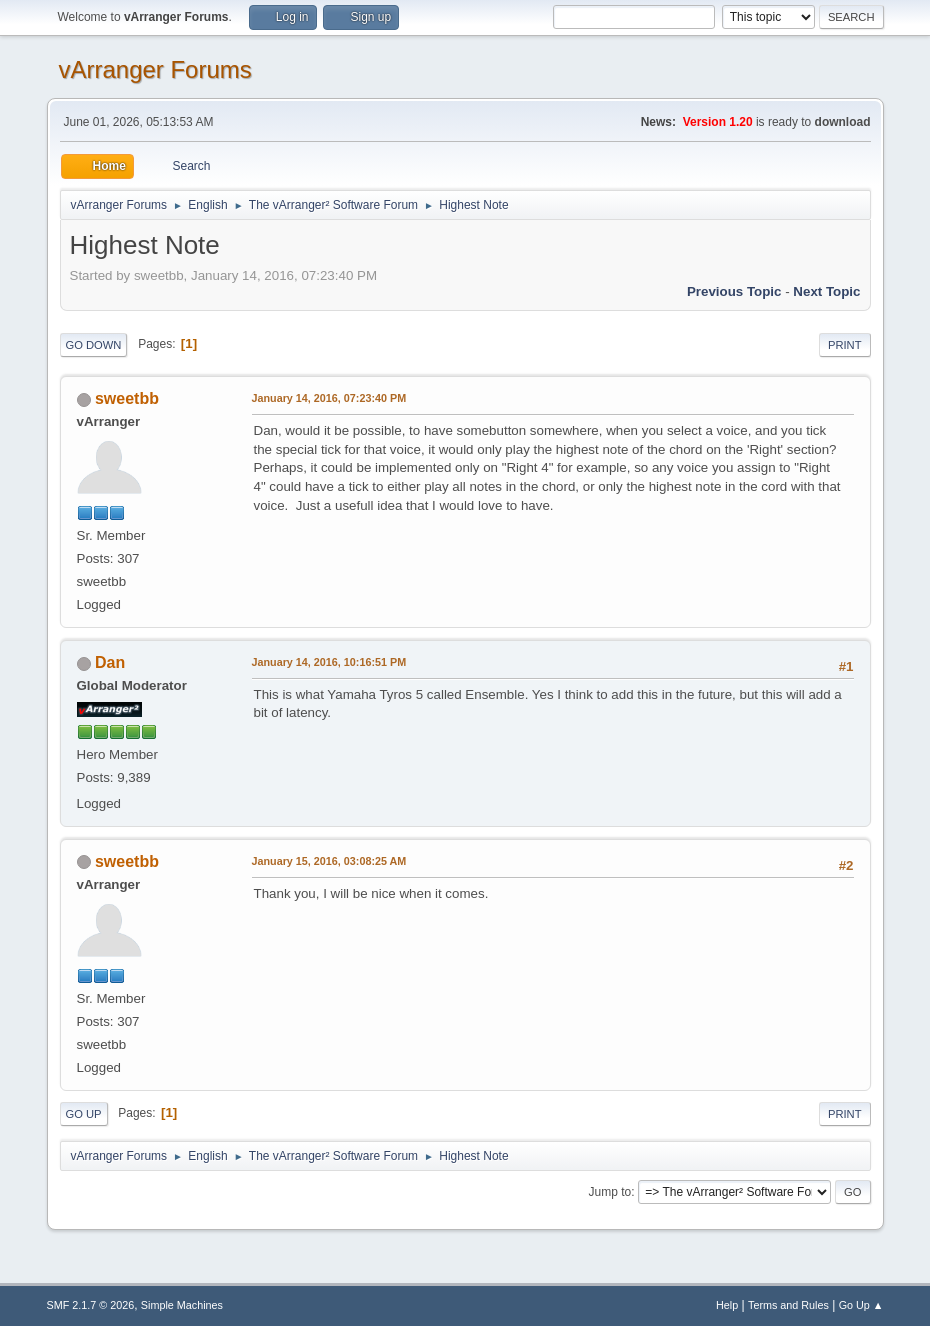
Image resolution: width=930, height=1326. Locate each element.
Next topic (826, 291)
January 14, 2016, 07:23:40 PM (329, 398)
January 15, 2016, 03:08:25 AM (329, 861)
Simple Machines (182, 1305)
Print (845, 345)
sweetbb (127, 398)
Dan (110, 662)
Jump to (610, 1192)
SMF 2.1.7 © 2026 (91, 1305)
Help (727, 1305)
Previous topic (734, 291)
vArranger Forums (155, 69)
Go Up (84, 1114)
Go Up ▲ (861, 1305)
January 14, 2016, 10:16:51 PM (329, 662)
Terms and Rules (788, 1305)
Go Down (94, 345)
